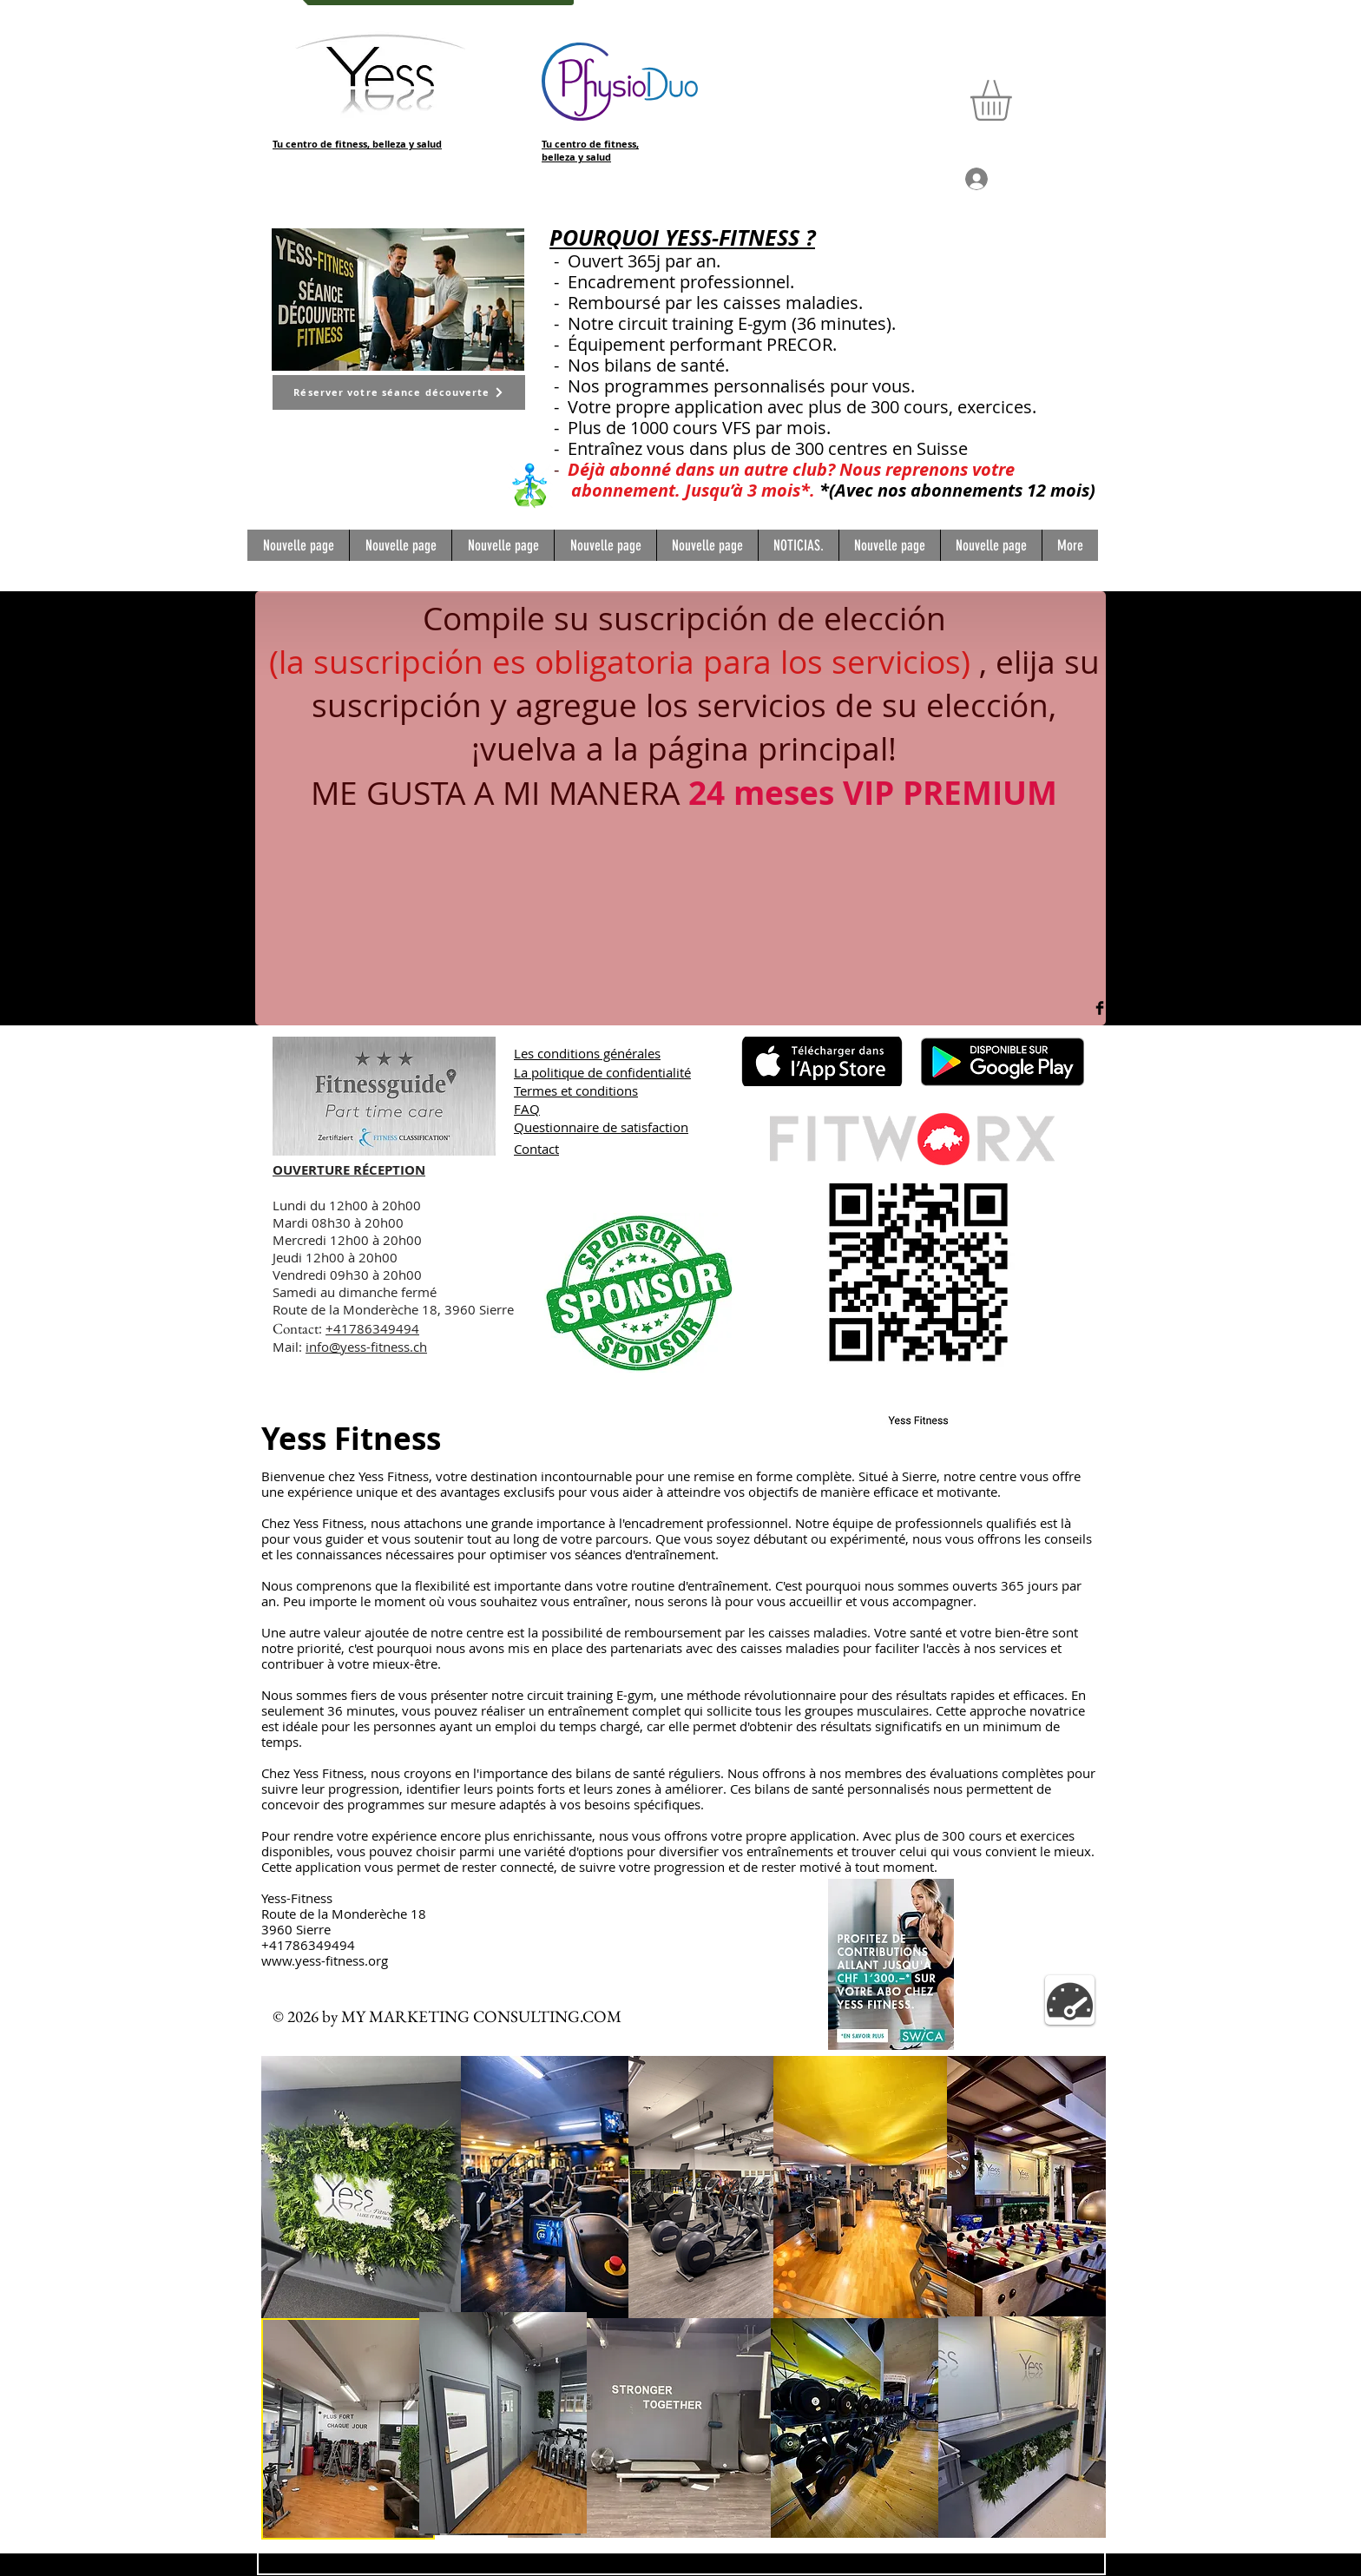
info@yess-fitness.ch (366, 1346)
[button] (1014, 100)
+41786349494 (372, 1328)
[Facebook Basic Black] (1100, 1008)
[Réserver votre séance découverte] (399, 392)
